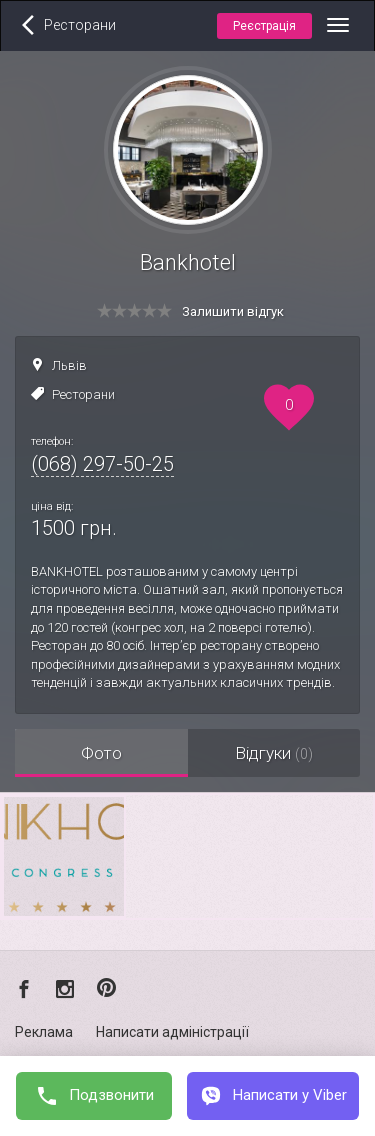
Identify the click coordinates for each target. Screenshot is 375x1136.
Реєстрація (264, 26)
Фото (101, 753)
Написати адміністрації (172, 1032)
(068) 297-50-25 (102, 464)
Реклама (44, 1032)
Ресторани (83, 394)
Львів (69, 365)
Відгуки (274, 753)
